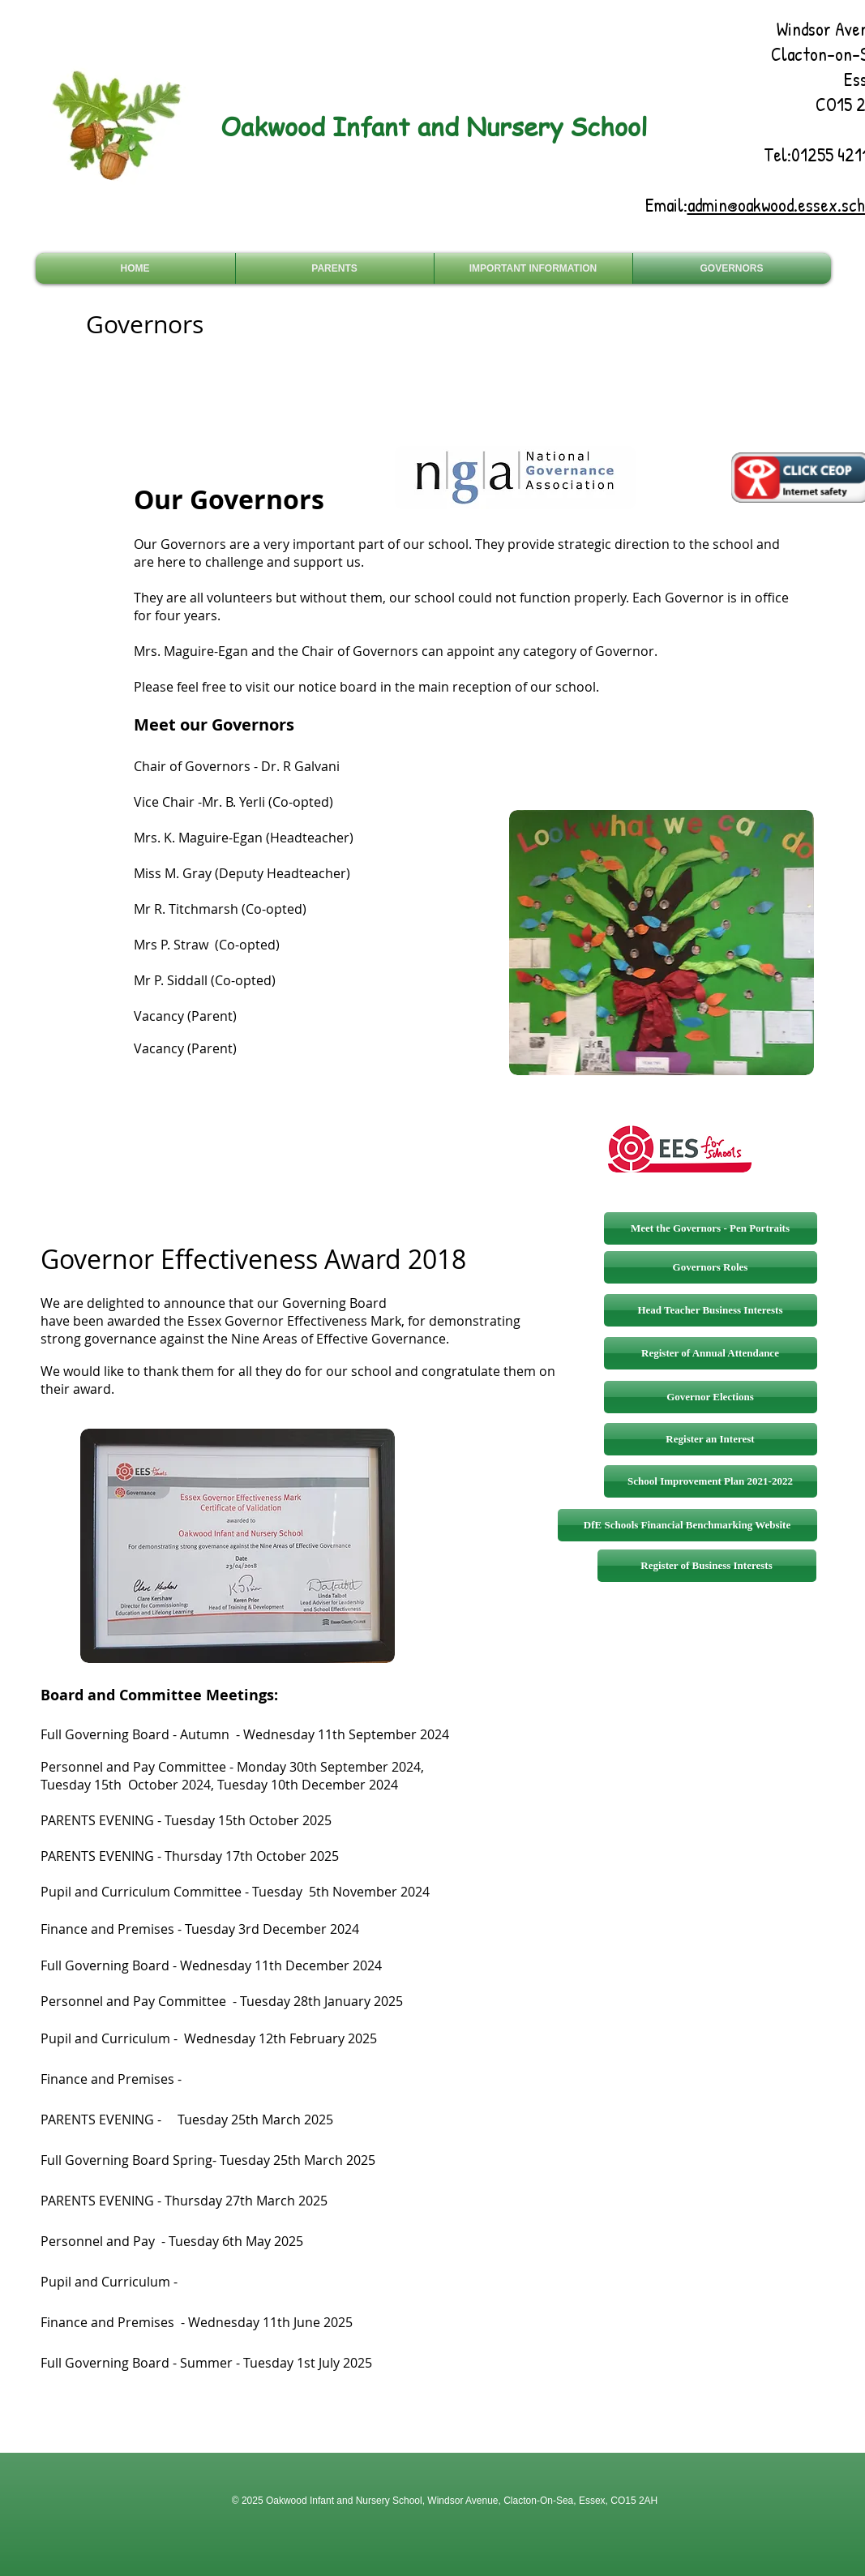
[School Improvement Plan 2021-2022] (710, 1481)
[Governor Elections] (710, 1397)
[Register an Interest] (710, 1439)
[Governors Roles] (710, 1267)
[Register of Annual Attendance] (710, 1353)
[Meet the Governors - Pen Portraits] (710, 1228)
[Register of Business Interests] (706, 1565)
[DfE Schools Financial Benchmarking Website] (687, 1525)
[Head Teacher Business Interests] (710, 1310)
